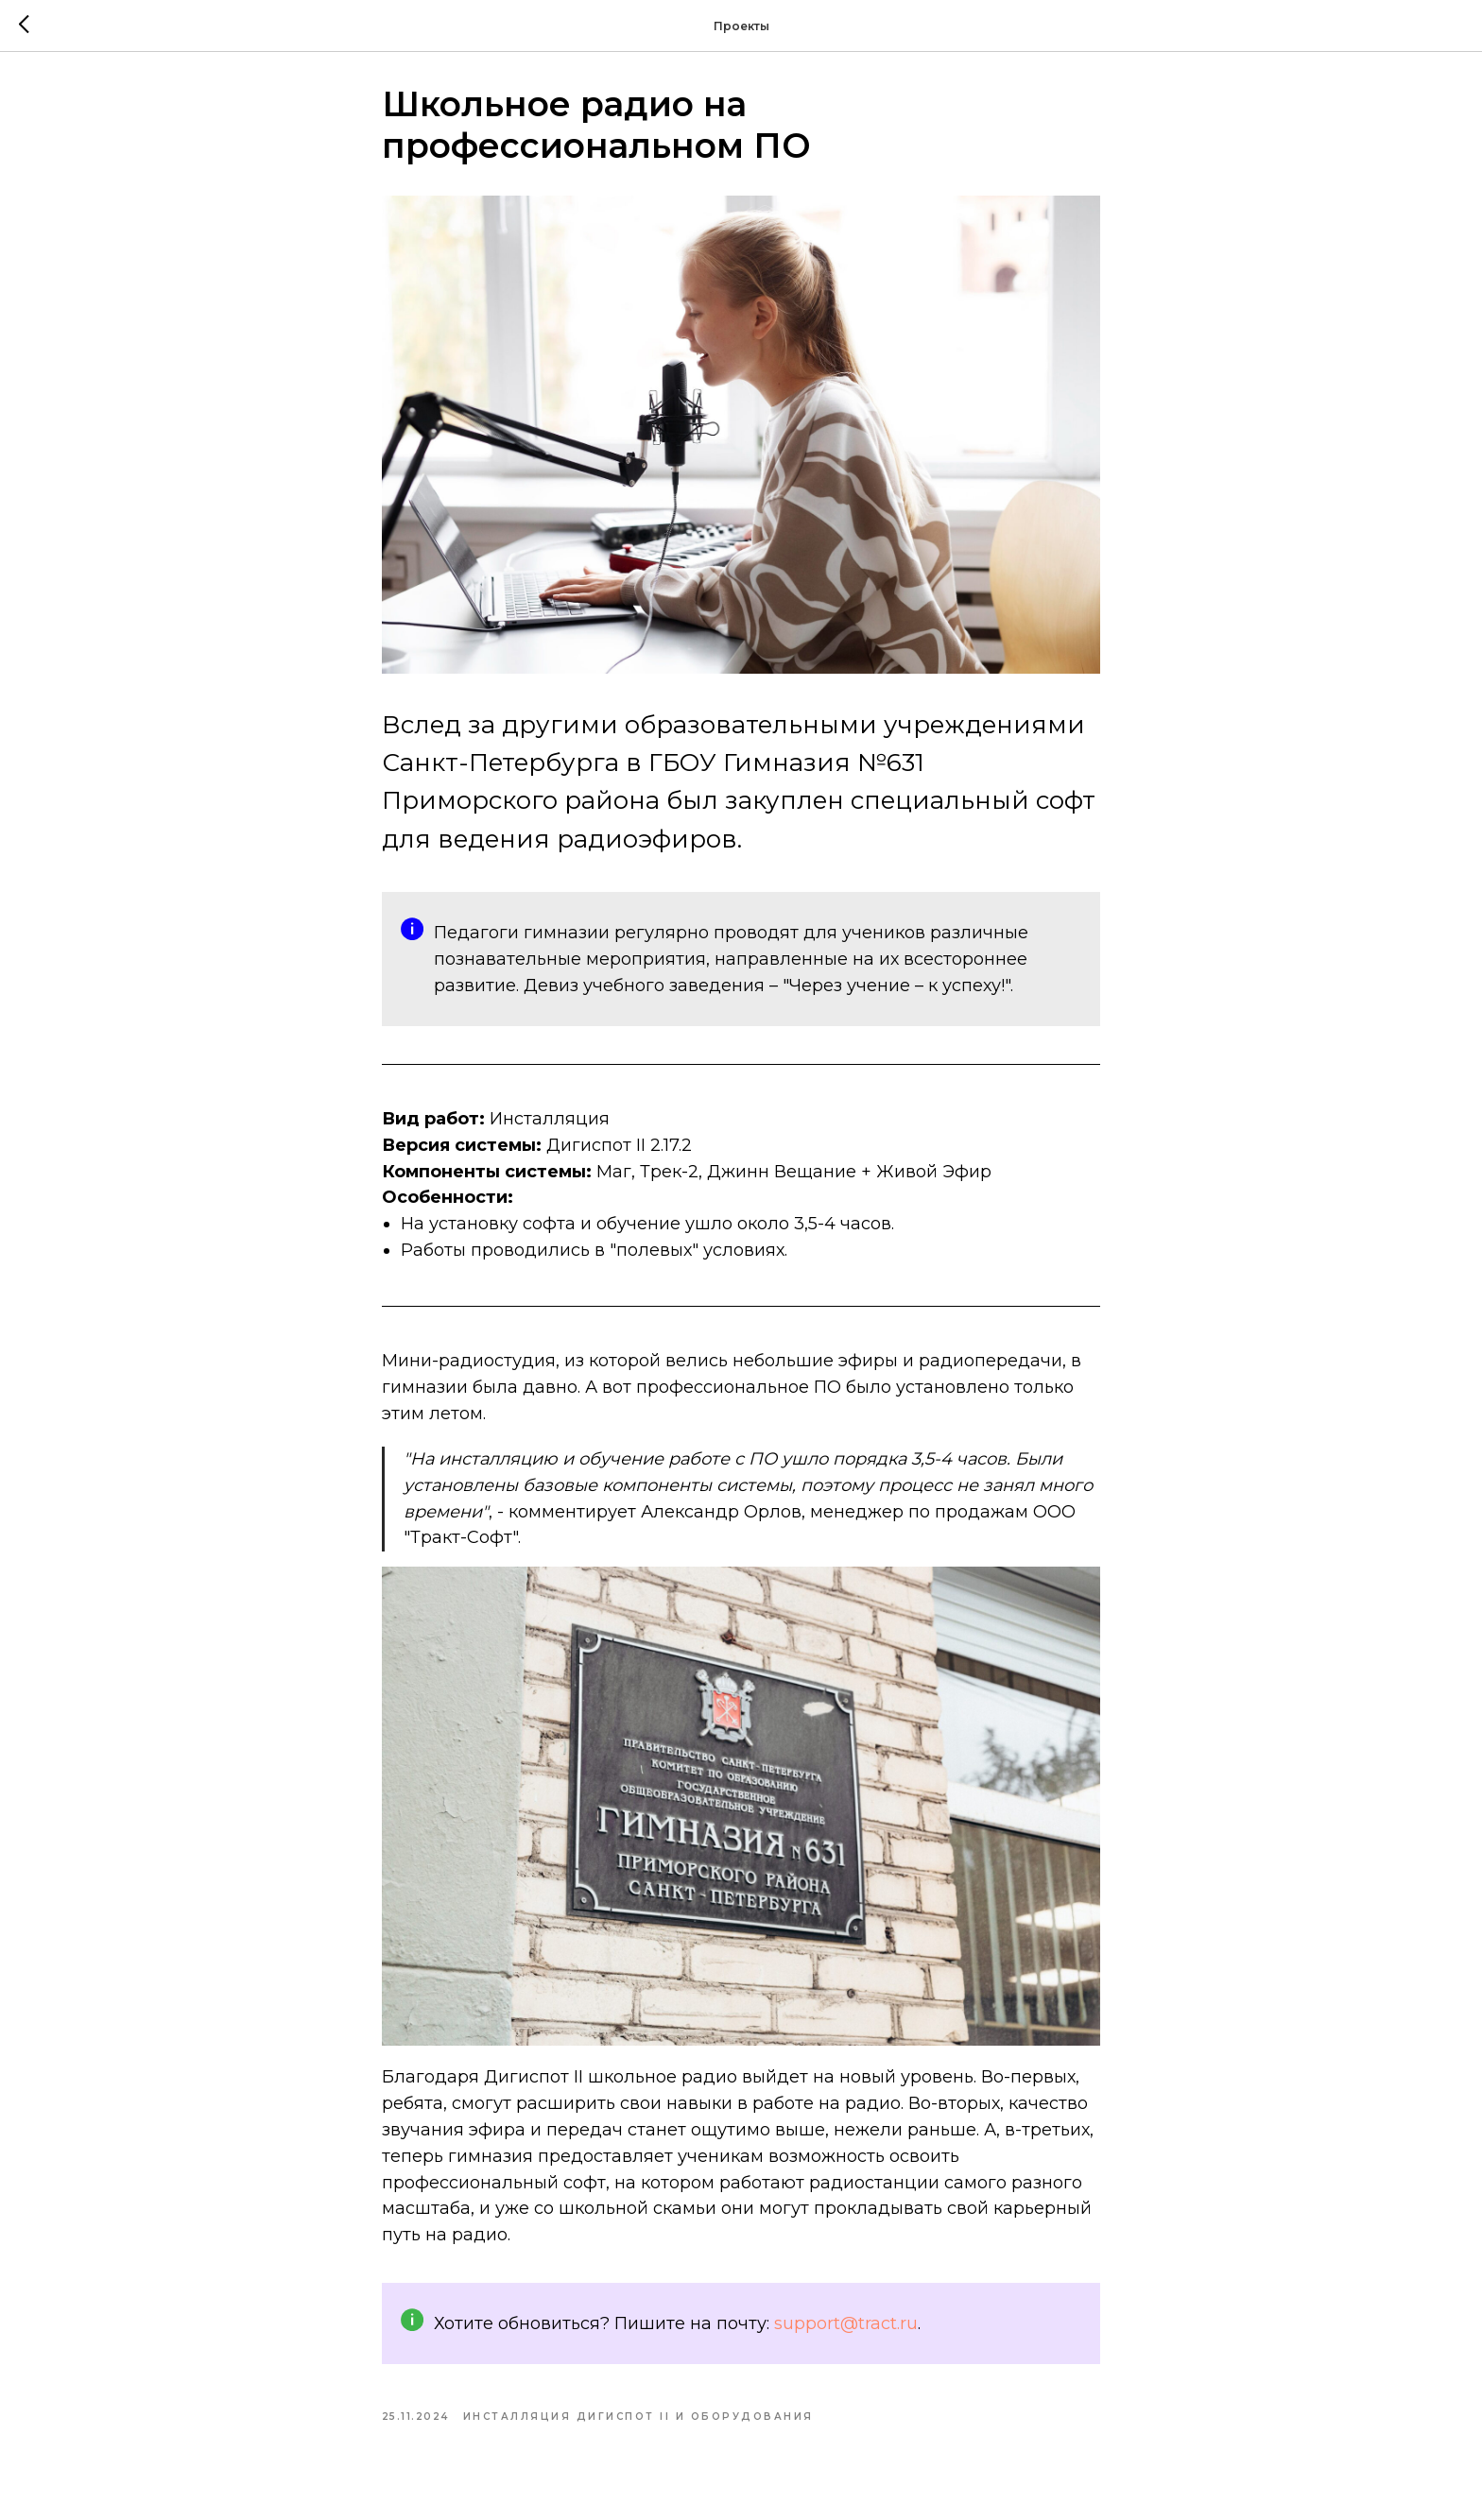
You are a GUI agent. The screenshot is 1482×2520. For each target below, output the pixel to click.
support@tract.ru (846, 2330)
